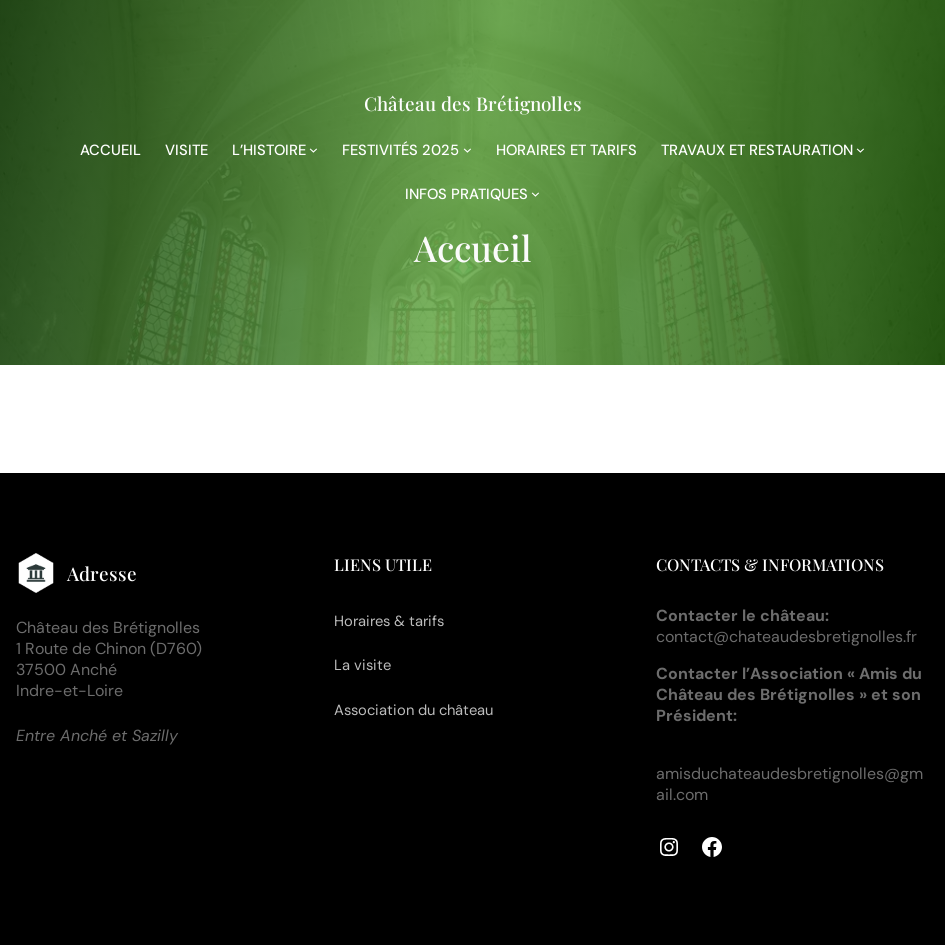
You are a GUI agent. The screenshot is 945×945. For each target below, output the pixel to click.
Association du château (413, 710)
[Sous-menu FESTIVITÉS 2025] (467, 149)
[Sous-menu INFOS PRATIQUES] (535, 193)
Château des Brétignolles (473, 103)
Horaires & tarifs (389, 621)
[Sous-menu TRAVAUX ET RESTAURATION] (860, 149)
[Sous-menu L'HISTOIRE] (313, 149)
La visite (362, 665)
